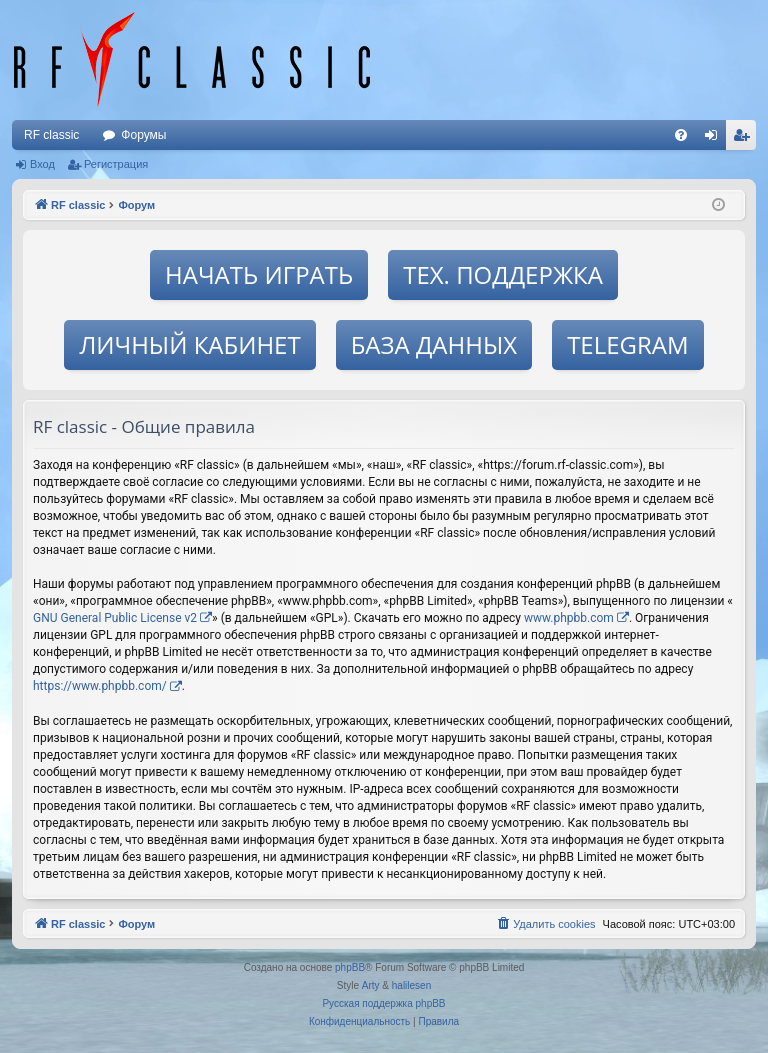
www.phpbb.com (569, 618)
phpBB (350, 967)
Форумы (143, 135)
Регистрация (116, 164)
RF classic (51, 135)
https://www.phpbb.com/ (100, 686)
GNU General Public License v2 (115, 618)
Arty (371, 985)
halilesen (411, 985)
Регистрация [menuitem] (745, 139)
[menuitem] (681, 135)
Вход (42, 164)
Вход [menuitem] (715, 139)
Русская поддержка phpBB (383, 1003)
